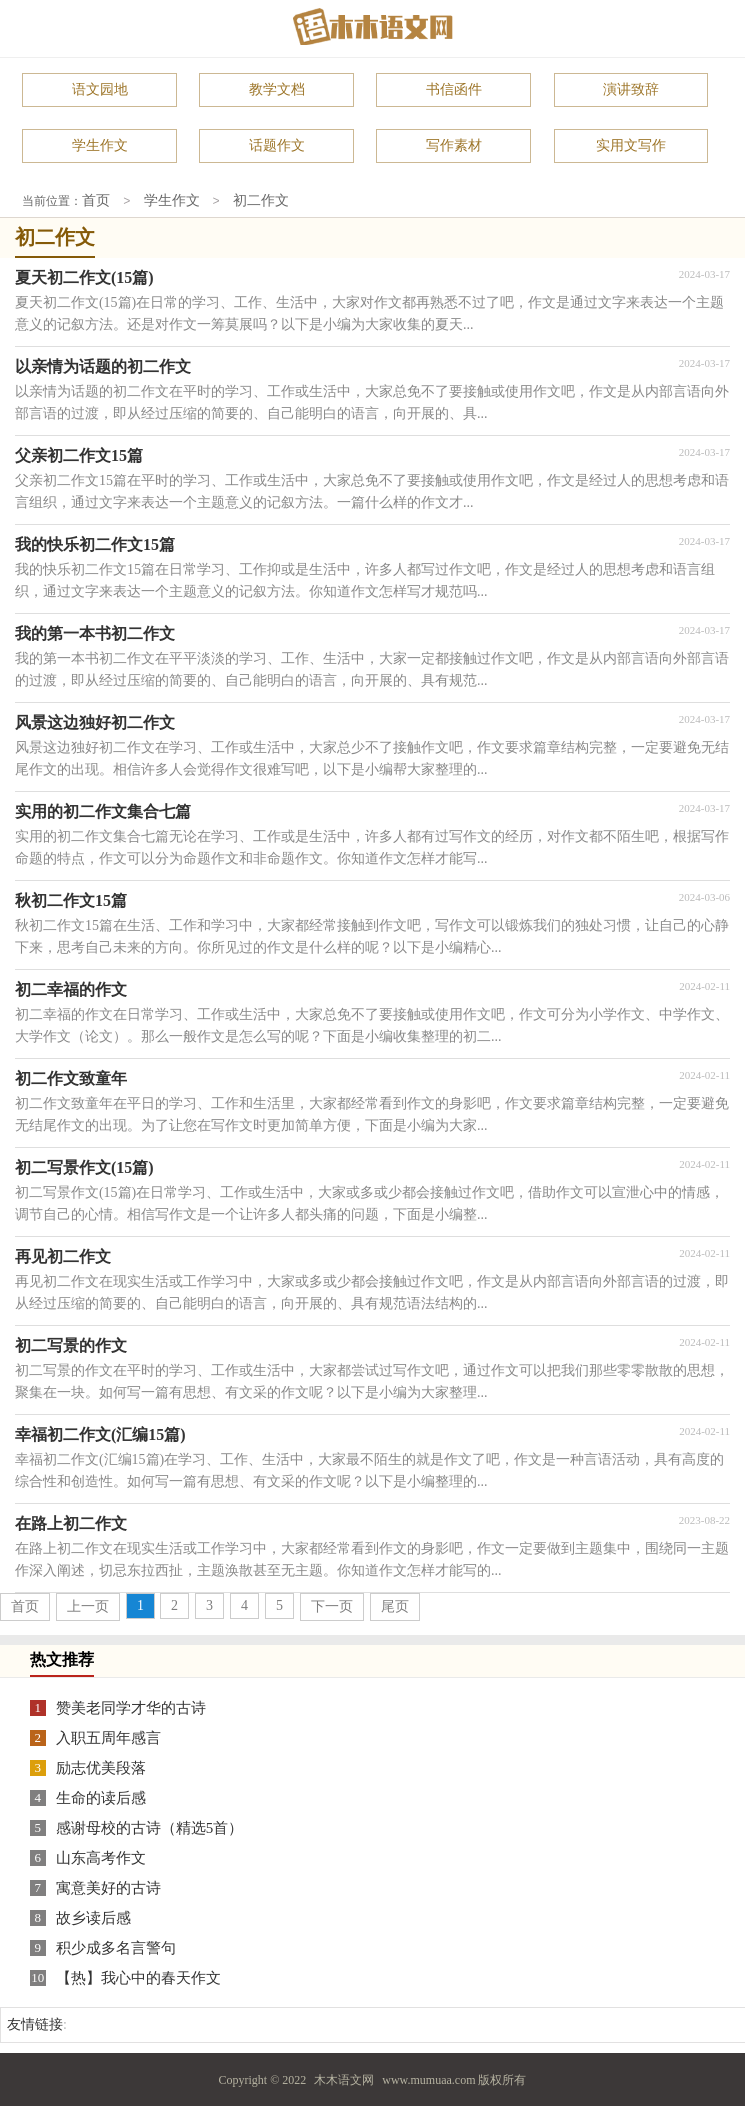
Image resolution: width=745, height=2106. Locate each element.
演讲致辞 (631, 89)
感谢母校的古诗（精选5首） (150, 1827)
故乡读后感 (93, 1917)
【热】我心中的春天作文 (138, 1977)
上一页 (88, 1605)
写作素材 (454, 145)
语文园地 (100, 89)
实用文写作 (631, 145)
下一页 (332, 1605)
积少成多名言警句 (116, 1947)
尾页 (395, 1605)
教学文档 (277, 89)
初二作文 (261, 200)
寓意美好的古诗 (108, 1887)
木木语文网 (344, 2079)
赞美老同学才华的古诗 (131, 1707)
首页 (96, 200)
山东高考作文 (101, 1857)
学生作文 (100, 145)
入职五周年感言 (108, 1737)
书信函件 (454, 89)
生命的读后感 (101, 1797)
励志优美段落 (101, 1767)
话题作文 (277, 145)
